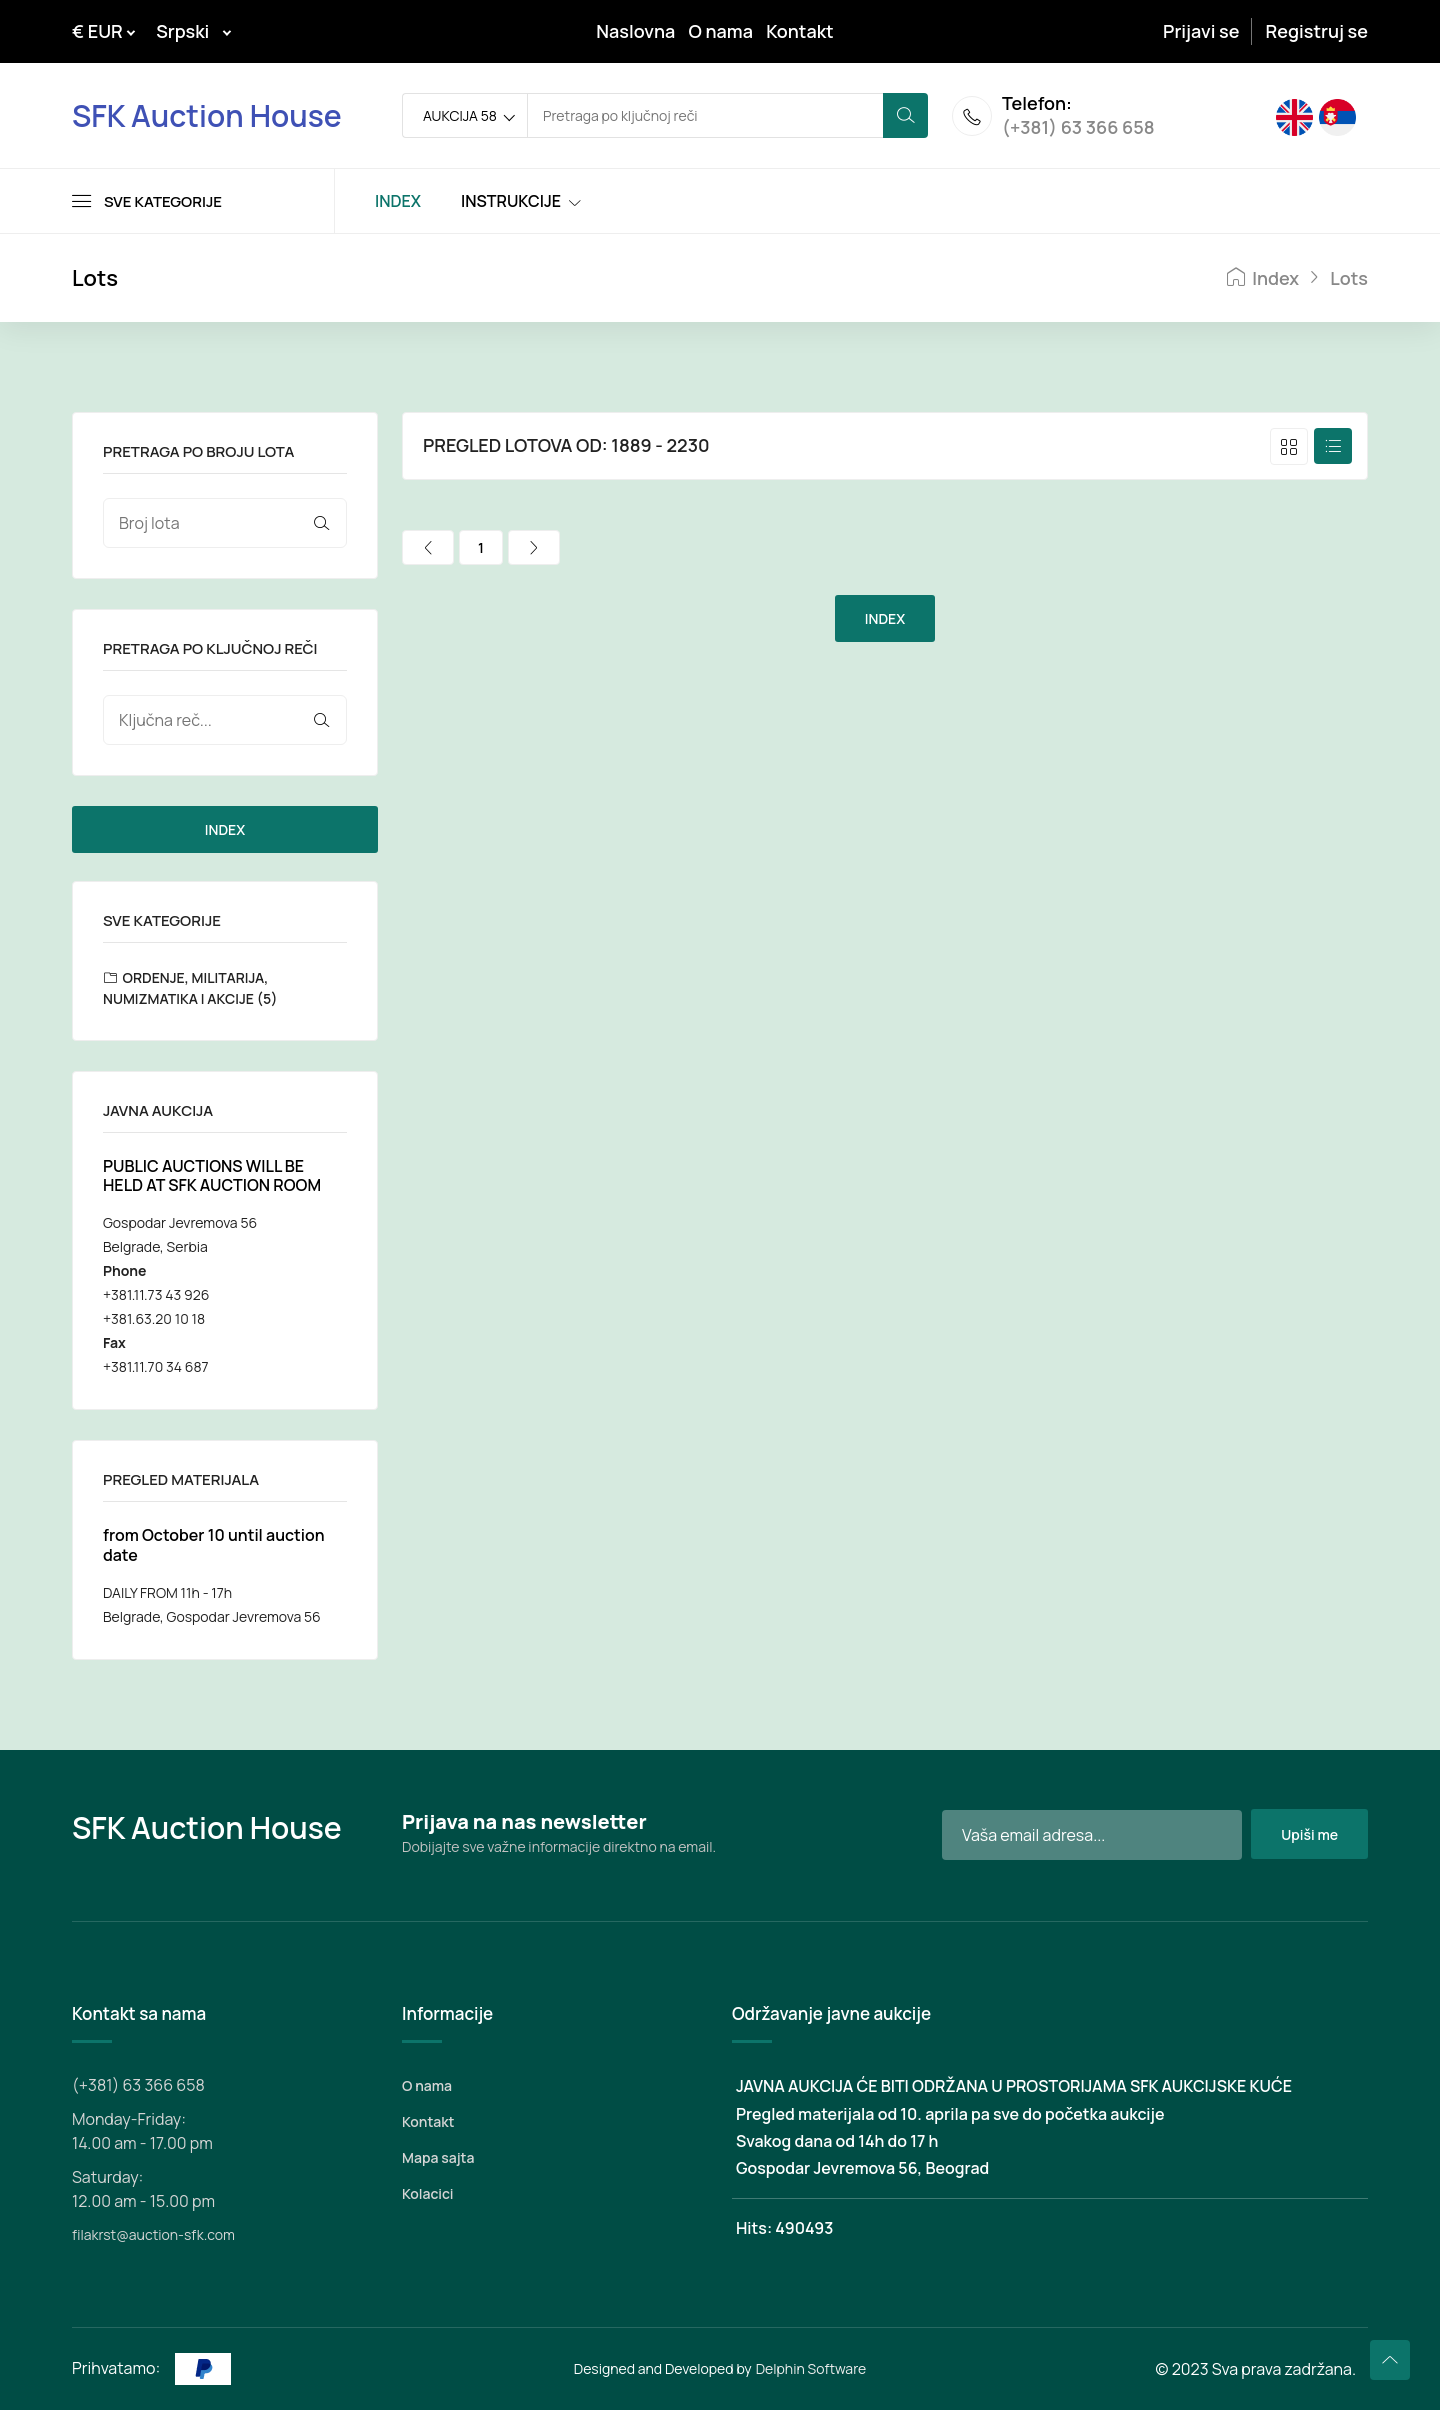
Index (1263, 278)
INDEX (225, 829)
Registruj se (1317, 31)
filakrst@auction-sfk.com (153, 2234)
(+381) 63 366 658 (1078, 128)
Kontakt (800, 31)
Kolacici (427, 2193)
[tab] (1289, 446)
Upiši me (1309, 1834)
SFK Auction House (207, 115)
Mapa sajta (438, 2157)
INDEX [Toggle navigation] (398, 201)
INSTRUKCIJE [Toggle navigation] (511, 201)
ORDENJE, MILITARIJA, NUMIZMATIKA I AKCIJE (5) (190, 988)
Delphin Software (811, 2368)
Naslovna (635, 31)
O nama (721, 31)
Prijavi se (1201, 31)
